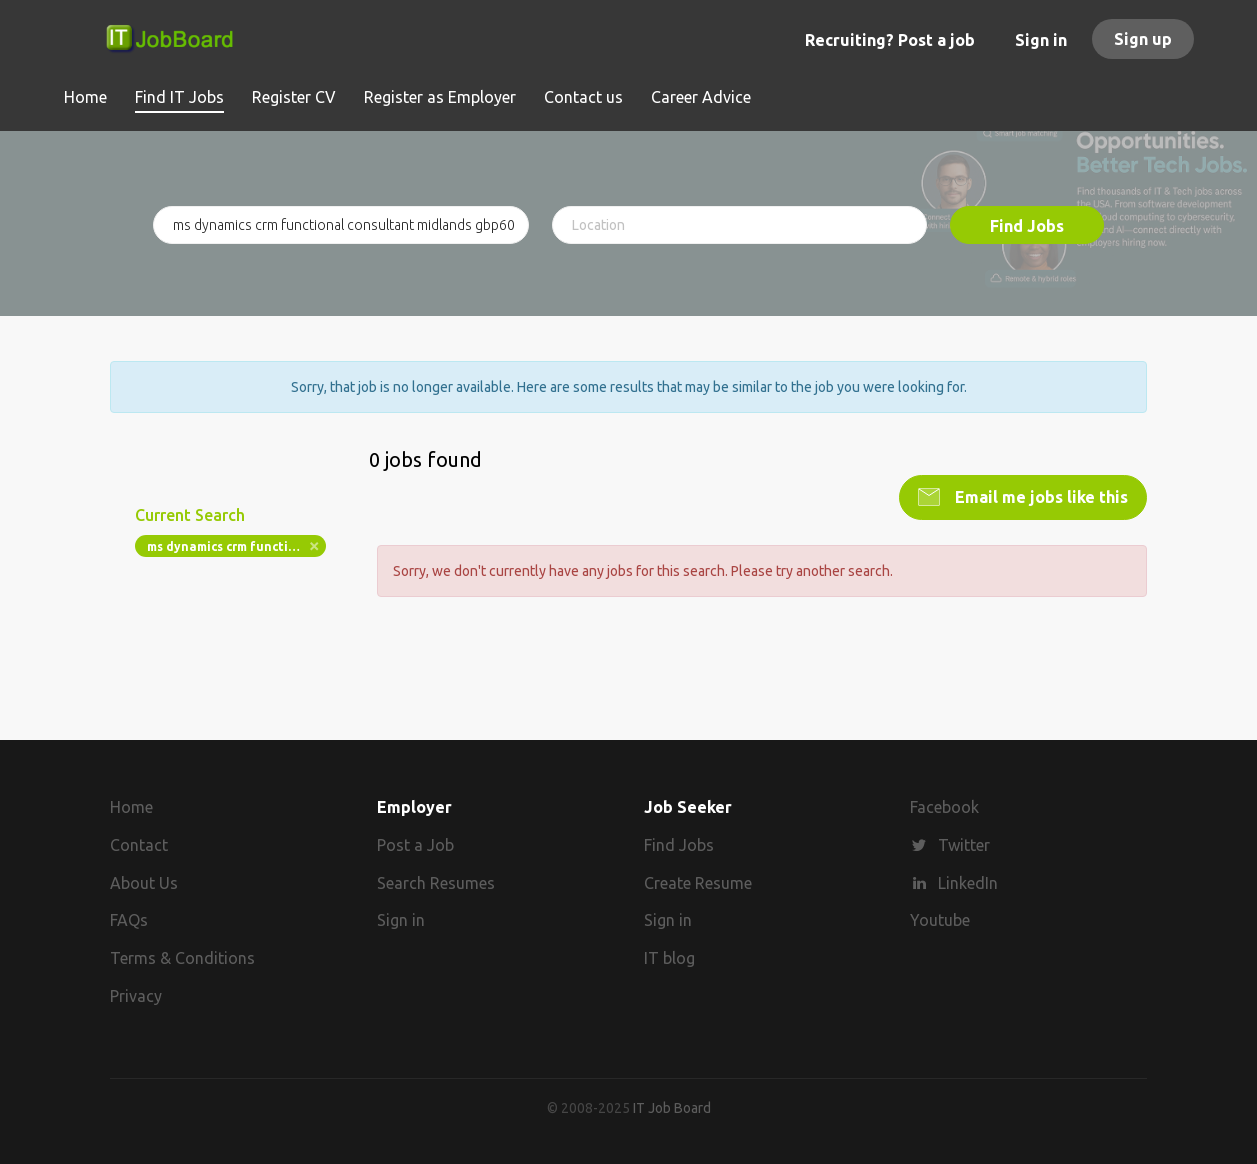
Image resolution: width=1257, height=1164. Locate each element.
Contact (139, 845)
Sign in (1041, 40)
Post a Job (415, 845)
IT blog (669, 958)
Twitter (964, 845)
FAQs (129, 920)
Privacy (136, 996)
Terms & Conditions (182, 958)
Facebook (944, 807)
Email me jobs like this (1039, 497)
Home (131, 807)
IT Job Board (672, 1108)
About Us (144, 883)
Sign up (1143, 39)
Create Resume (698, 883)
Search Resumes (436, 883)
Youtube (940, 920)
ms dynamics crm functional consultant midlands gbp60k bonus (236, 546)
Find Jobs (1027, 226)
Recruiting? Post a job (890, 40)
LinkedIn (968, 883)
